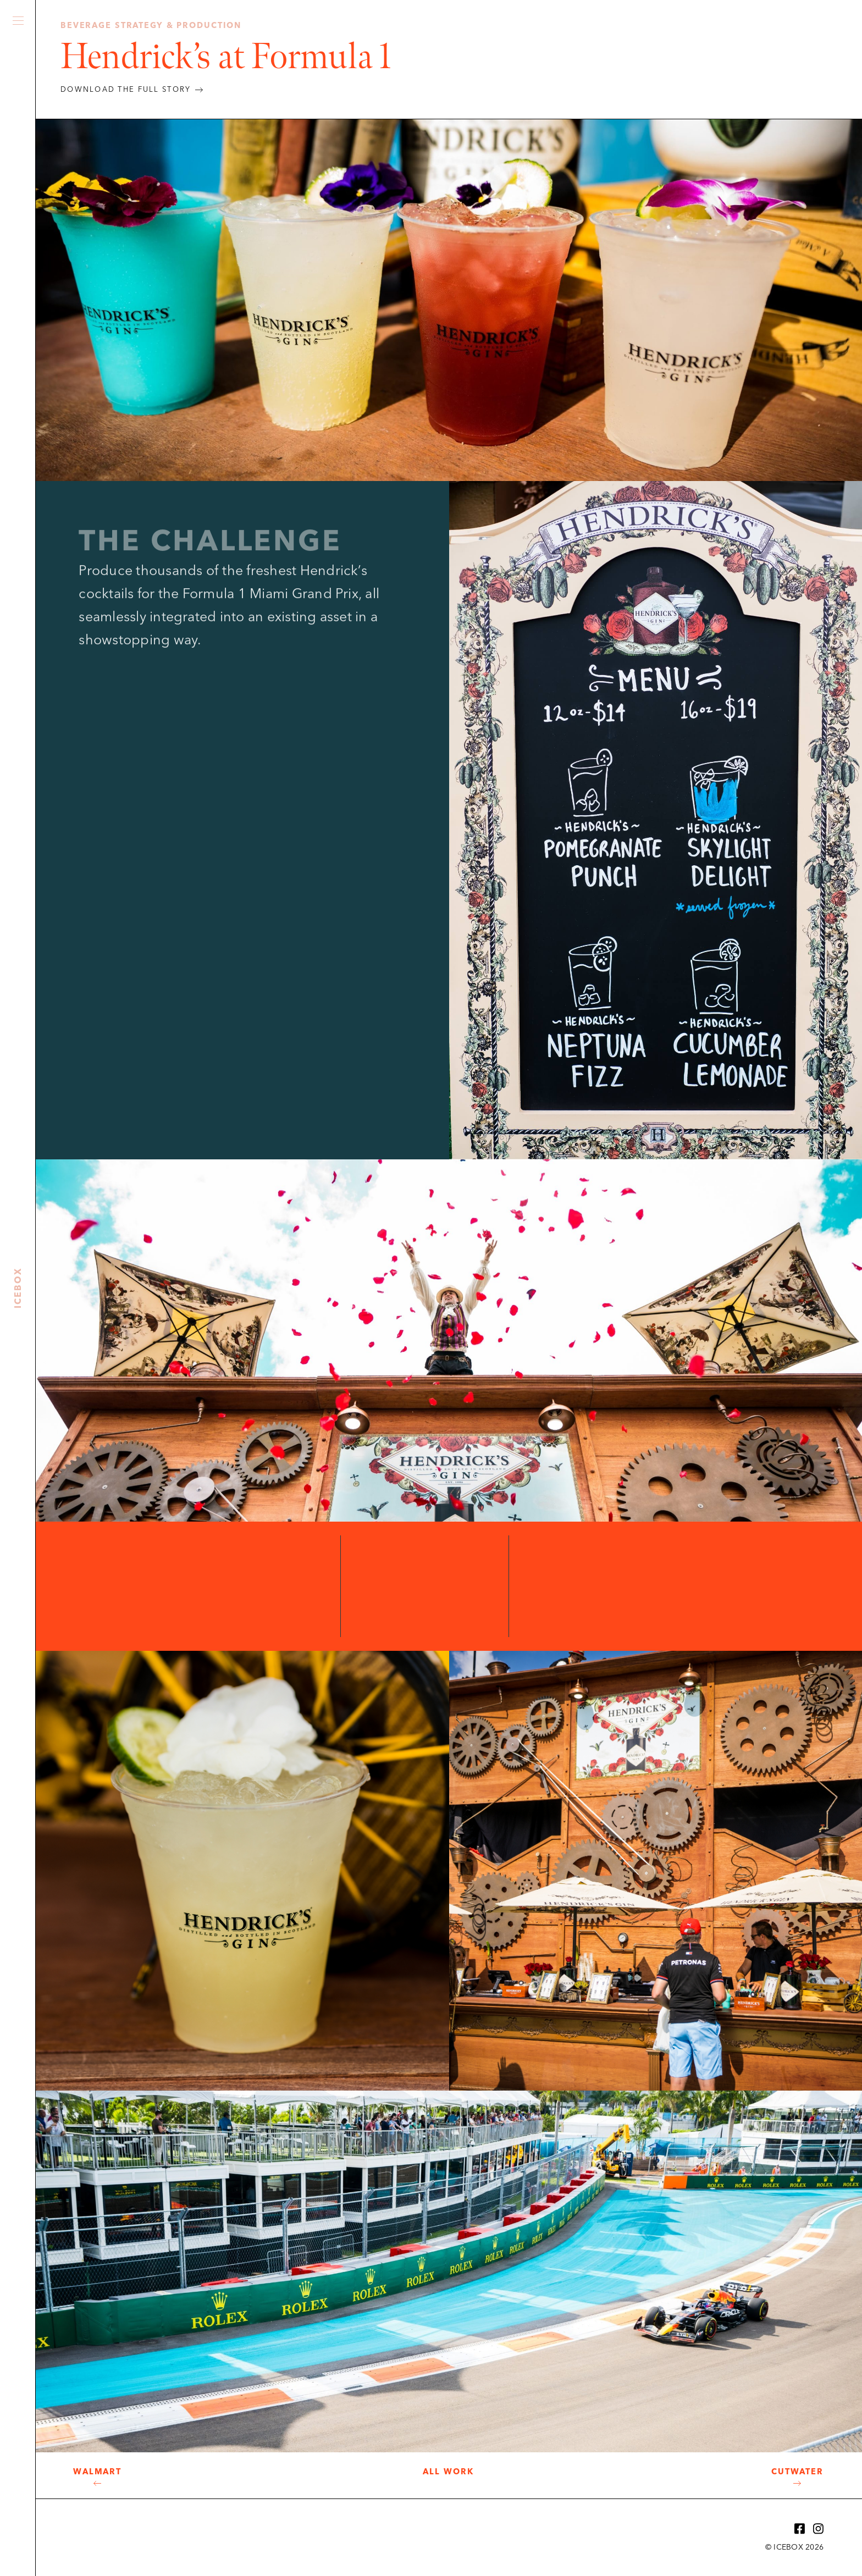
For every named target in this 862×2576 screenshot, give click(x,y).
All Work (448, 2472)
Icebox (18, 275)
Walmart (97, 2472)
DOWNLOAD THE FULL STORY (125, 89)
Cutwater (797, 2472)
